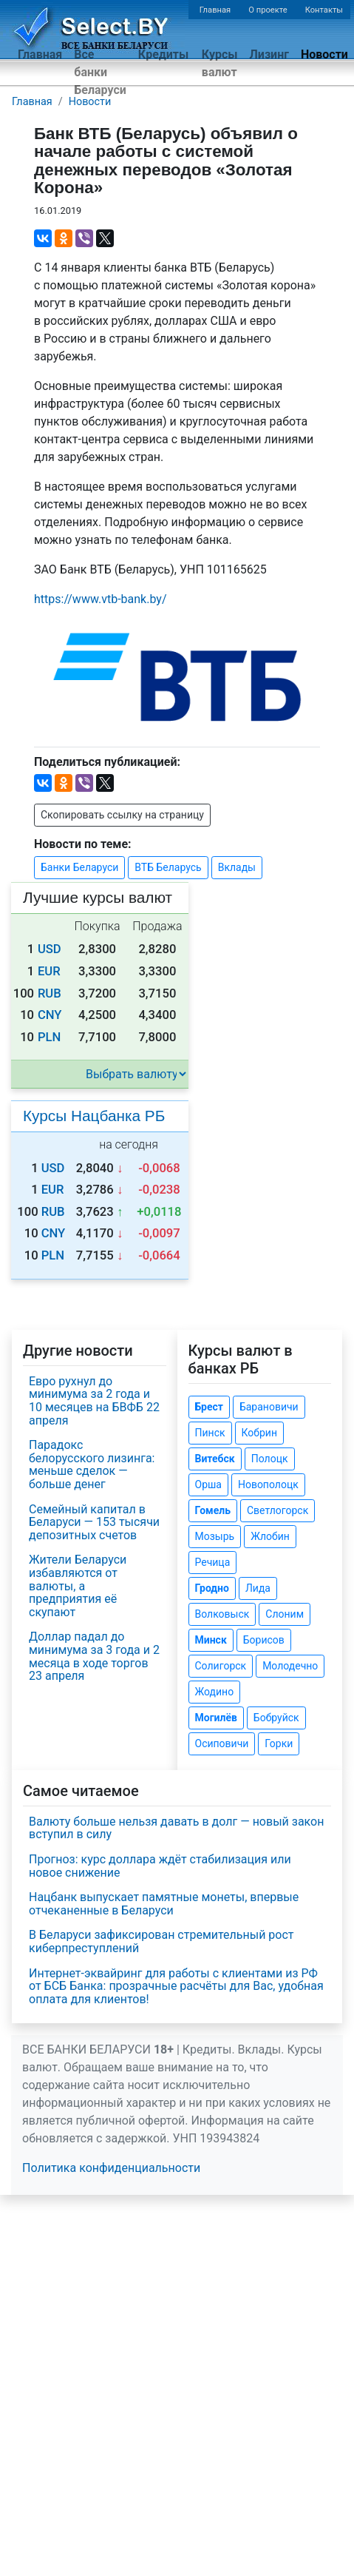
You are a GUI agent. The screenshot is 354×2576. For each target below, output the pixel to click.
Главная (215, 10)
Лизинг (269, 54)
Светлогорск (277, 1510)
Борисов (264, 1640)
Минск (211, 1640)
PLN (49, 1037)
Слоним (284, 1614)
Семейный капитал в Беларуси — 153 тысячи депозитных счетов (94, 1522)
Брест (209, 1407)
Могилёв (216, 1718)
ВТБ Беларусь (168, 867)
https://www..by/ (100, 599)
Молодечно (290, 1666)
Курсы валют (220, 63)
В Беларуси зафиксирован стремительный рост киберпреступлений (161, 1941)
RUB (49, 993)
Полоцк (269, 1458)
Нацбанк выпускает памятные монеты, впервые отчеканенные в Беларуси (164, 1903)
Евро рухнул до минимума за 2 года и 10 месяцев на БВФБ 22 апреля (94, 1400)
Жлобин (270, 1536)
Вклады (237, 867)
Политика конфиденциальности (111, 2168)
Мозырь (215, 1536)
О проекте (267, 10)
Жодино (214, 1692)
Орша (208, 1484)
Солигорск (221, 1666)
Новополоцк (268, 1484)
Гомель (213, 1510)
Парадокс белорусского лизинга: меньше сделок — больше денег (91, 1464)
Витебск (215, 1458)
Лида (257, 1588)
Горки (279, 1743)
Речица (213, 1562)
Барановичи (269, 1407)
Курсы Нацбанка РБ (94, 1115)
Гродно (212, 1588)
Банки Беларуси (79, 867)
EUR (49, 971)
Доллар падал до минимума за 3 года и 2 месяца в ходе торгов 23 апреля (94, 1656)
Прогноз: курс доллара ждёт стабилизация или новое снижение (160, 1866)
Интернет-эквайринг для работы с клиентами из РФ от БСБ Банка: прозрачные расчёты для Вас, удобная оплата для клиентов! (176, 1986)
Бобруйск (276, 1718)
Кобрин (259, 1433)
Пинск (210, 1433)
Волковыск (222, 1614)
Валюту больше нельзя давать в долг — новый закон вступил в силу (176, 1828)
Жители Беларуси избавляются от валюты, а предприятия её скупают (77, 1585)
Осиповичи (222, 1743)
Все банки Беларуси (100, 72)
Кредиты (163, 54)
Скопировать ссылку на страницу (122, 815)
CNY (50, 1015)
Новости (324, 54)
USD (49, 949)
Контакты (324, 10)
